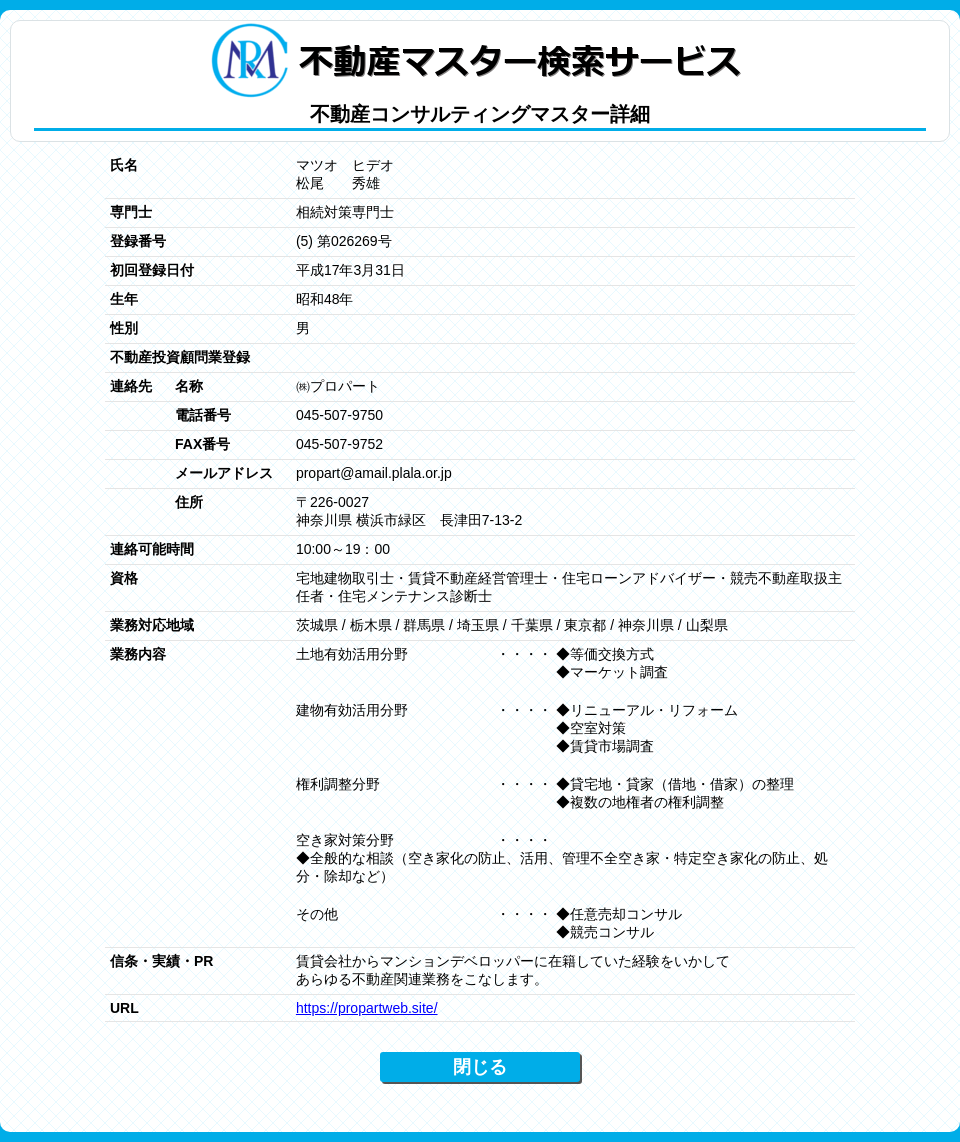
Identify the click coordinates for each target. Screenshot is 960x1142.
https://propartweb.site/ (367, 1008)
